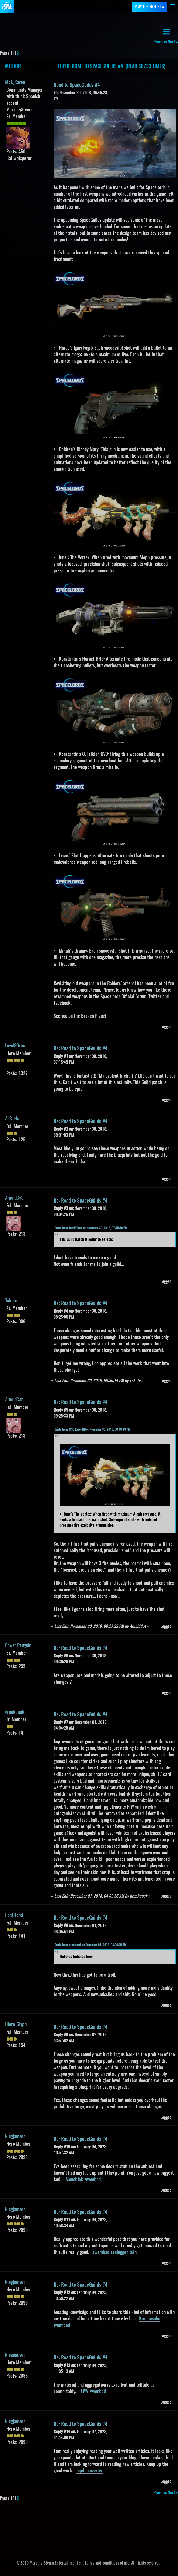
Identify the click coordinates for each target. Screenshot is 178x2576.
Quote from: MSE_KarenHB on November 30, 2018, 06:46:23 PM (92, 1429)
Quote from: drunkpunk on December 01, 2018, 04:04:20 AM (90, 1945)
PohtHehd (14, 1915)
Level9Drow (15, 1046)
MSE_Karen (15, 82)
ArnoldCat (14, 1198)
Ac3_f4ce (13, 1119)
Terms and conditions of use (107, 2563)
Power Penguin (18, 1645)
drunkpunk (14, 1712)
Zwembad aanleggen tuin (114, 2252)
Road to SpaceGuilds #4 (77, 85)
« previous (159, 42)
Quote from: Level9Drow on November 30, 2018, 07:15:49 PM (91, 1228)
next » (173, 42)
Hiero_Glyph (16, 2024)
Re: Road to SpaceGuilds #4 (80, 1048)
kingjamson (15, 2136)
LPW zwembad (93, 2391)
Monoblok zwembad (83, 2179)
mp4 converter (89, 2471)
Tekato (11, 1301)
